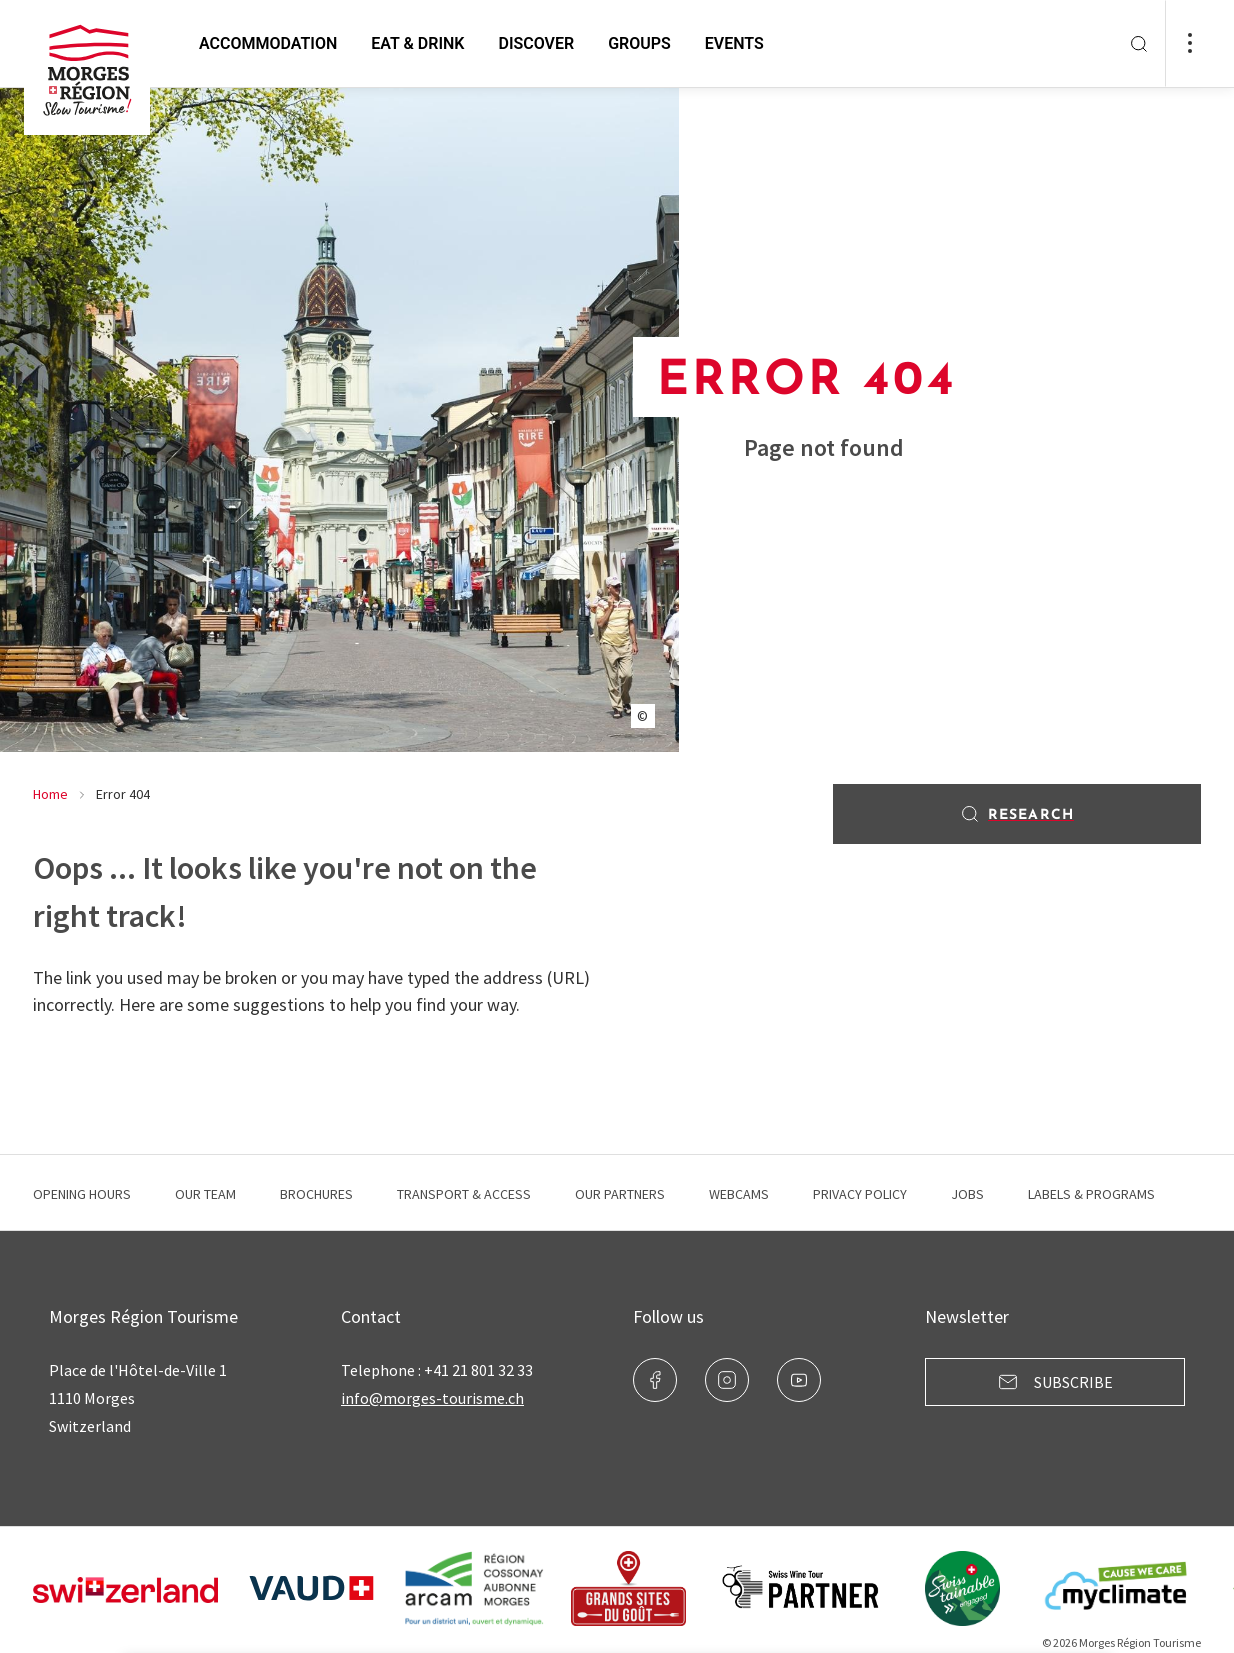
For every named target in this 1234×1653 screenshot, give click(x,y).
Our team (205, 1194)
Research (1017, 814)
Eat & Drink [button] (417, 43)
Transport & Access (464, 1194)
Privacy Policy (860, 1194)
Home (50, 794)
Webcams (739, 1194)
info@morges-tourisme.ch (432, 1398)
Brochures (316, 1194)
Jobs (967, 1194)
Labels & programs (1091, 1194)
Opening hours (82, 1194)
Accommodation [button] (268, 43)
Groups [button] (639, 43)
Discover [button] (536, 43)
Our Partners (620, 1194)
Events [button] (734, 43)
